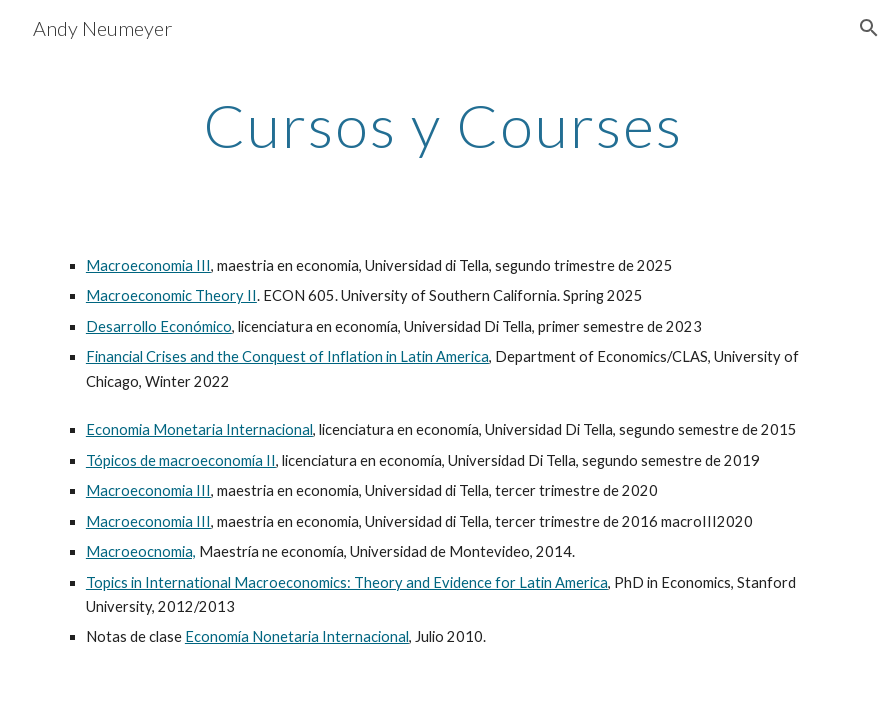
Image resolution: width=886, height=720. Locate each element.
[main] (443, 125)
